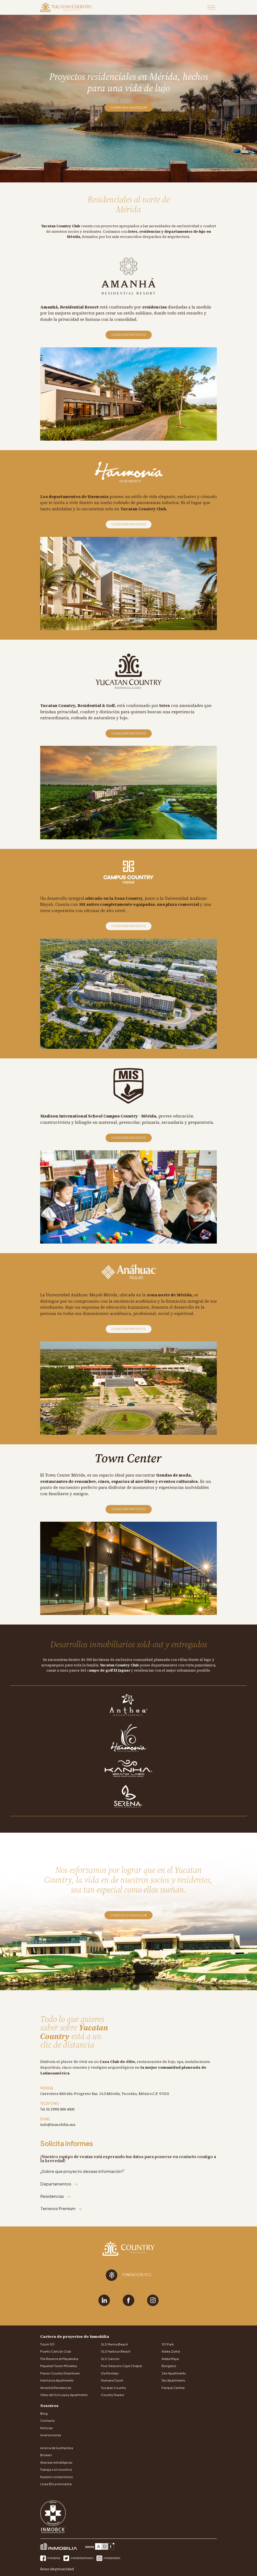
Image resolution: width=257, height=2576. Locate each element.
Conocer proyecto (128, 334)
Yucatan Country (113, 2387)
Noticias (46, 2428)
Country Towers (112, 2395)
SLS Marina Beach (114, 2344)
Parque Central (173, 2387)
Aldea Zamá (171, 2351)
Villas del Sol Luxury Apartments (64, 2395)
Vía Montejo (110, 2373)
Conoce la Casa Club (128, 1915)
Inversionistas (50, 2435)
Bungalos (169, 2366)
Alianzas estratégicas (56, 2462)
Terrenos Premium (61, 2208)
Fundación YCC (128, 2275)
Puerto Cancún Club (55, 2351)
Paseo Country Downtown (60, 2373)
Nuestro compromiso (56, 2477)
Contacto (47, 2420)
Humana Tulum (112, 2380)
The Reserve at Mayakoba (59, 2358)
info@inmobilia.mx (57, 2124)
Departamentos (59, 2183)
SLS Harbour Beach (115, 2351)
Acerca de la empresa (56, 2448)
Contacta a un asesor (128, 107)
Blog (44, 2413)
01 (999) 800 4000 (60, 2109)
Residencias (55, 2196)
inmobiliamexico (78, 2558)
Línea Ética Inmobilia (56, 2484)
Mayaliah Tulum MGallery (58, 2366)
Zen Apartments (174, 2373)
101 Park (168, 2344)
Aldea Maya (170, 2358)
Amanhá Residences (55, 2387)
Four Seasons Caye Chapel (121, 2366)
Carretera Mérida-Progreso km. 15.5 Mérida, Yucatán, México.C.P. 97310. (105, 2093)
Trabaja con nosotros (56, 2469)
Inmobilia (50, 2558)
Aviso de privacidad (57, 2569)
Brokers (46, 2455)
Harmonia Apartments (57, 2380)
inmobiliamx (108, 2558)
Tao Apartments (173, 2380)
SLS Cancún (110, 2358)
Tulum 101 (47, 2344)
